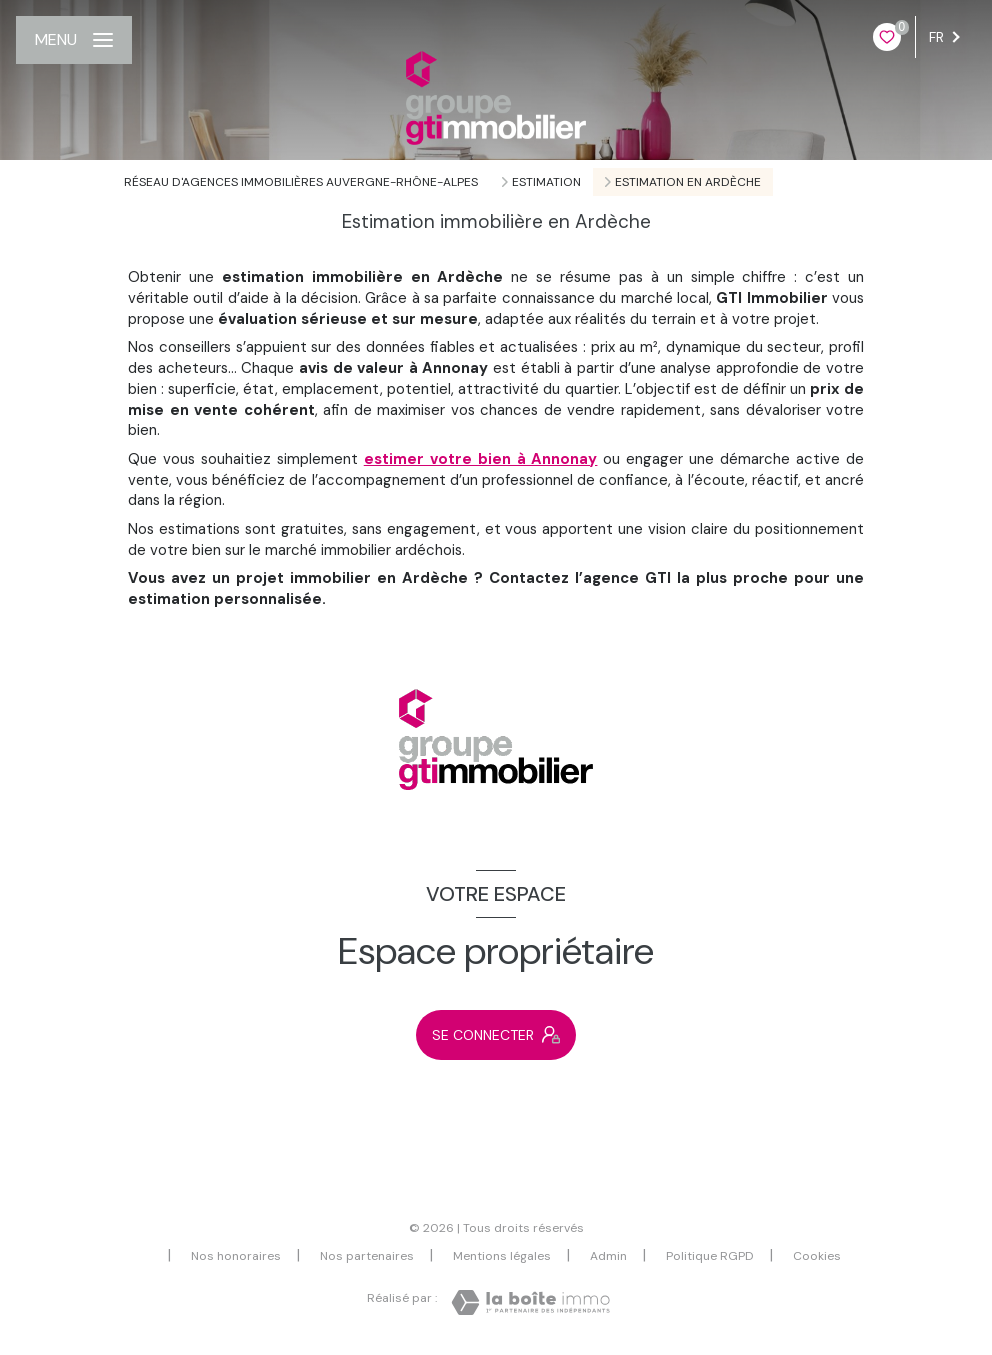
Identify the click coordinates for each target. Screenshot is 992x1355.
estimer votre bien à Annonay (481, 459)
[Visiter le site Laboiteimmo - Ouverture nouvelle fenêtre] (530, 1302)
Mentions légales (502, 1256)
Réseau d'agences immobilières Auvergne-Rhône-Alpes (301, 182)
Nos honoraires (236, 1256)
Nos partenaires (367, 1256)
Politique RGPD (710, 1256)
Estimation (546, 182)
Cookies (817, 1257)
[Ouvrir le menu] (74, 40)
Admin (608, 1256)
